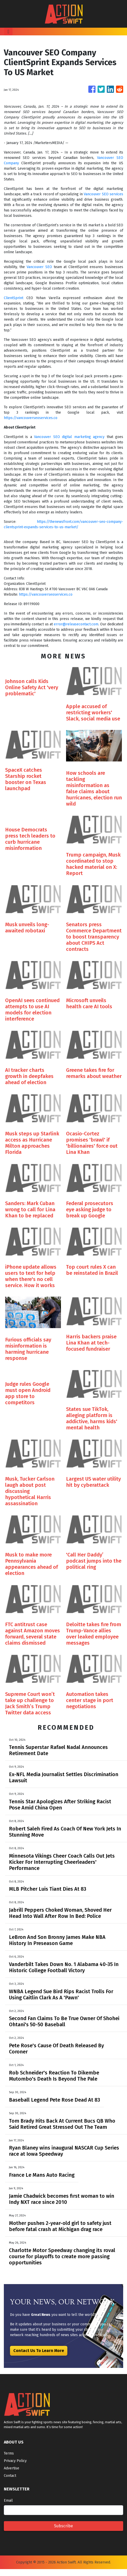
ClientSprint (13, 298)
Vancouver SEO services (103, 194)
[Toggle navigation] (8, 31)
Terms (9, 2453)
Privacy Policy (15, 2461)
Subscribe (63, 2525)
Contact (10, 2475)
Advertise (11, 2468)
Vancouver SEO (39, 267)
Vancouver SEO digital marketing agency (69, 437)
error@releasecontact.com (76, 624)
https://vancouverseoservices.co (30, 418)
